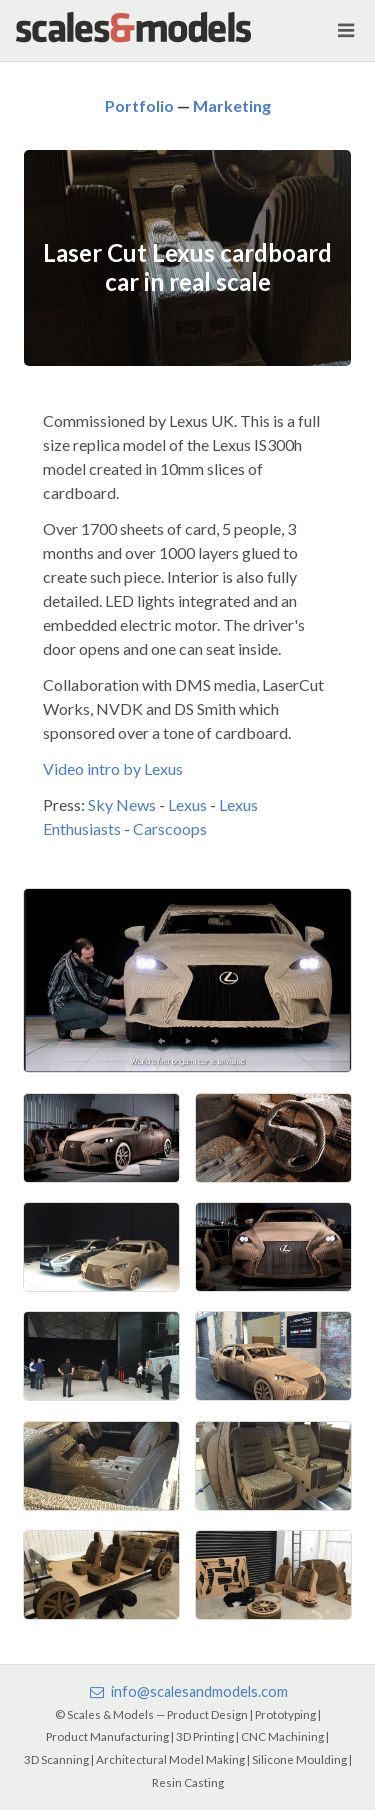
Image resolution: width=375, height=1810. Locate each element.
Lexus (187, 804)
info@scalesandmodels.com (187, 1691)
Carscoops (170, 828)
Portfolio (139, 105)
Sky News (122, 804)
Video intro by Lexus (113, 768)
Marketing (232, 105)
